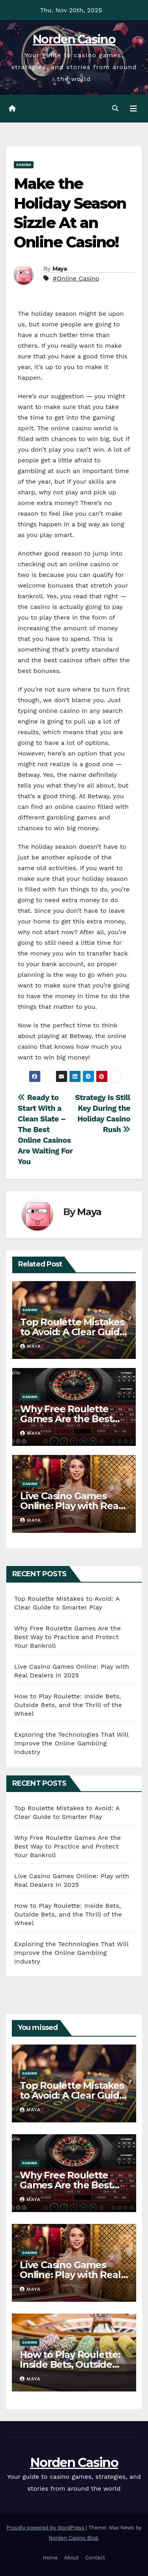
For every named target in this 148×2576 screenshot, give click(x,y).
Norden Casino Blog (73, 2538)
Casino (23, 164)
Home (50, 2558)
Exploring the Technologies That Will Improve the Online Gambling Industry (71, 1743)
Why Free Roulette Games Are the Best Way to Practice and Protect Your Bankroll (67, 1636)
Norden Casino (74, 39)
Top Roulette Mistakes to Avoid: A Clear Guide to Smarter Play (72, 1331)
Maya (59, 268)
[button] (115, 108)
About (71, 2558)
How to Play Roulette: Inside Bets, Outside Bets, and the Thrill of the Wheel (68, 1704)
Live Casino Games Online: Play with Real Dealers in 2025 (70, 1505)
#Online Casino (75, 278)
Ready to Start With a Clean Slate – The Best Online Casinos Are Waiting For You (45, 1129)
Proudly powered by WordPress (46, 2528)
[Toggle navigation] (133, 108)
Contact (95, 2558)
